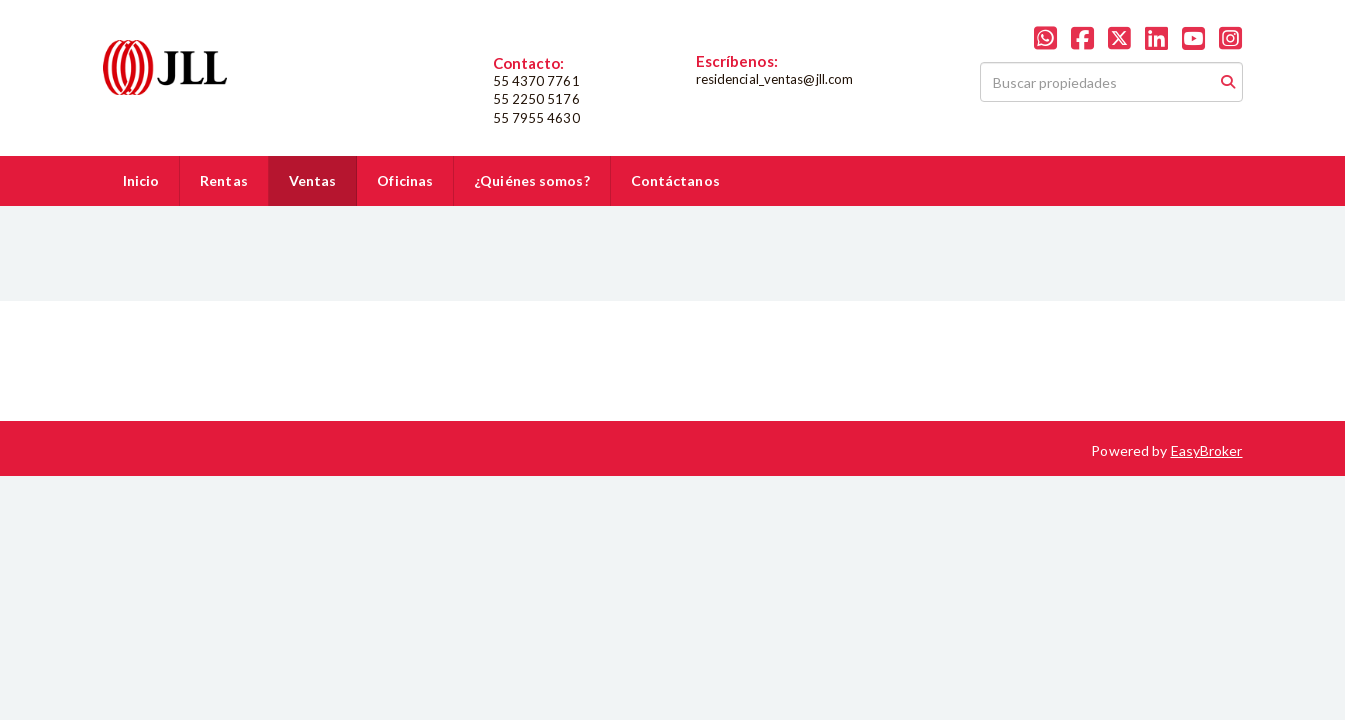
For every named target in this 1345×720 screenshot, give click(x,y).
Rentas (224, 180)
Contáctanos (675, 180)
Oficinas (405, 180)
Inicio (141, 180)
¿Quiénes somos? (532, 180)
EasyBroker (1207, 450)
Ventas (313, 180)
